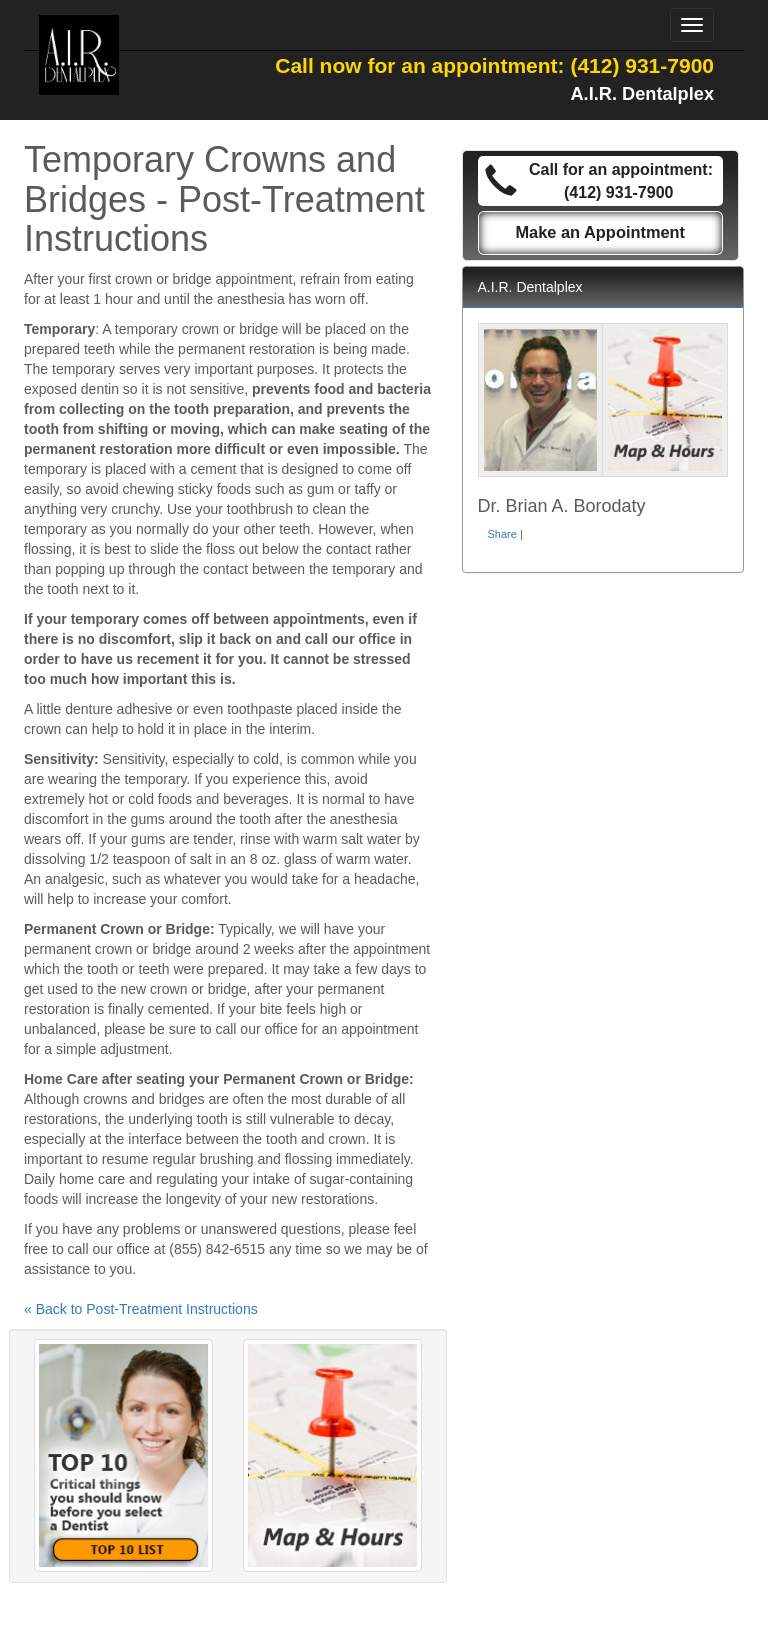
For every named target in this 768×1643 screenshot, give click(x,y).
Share (502, 534)
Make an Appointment (600, 232)
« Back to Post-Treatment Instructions (141, 1309)
